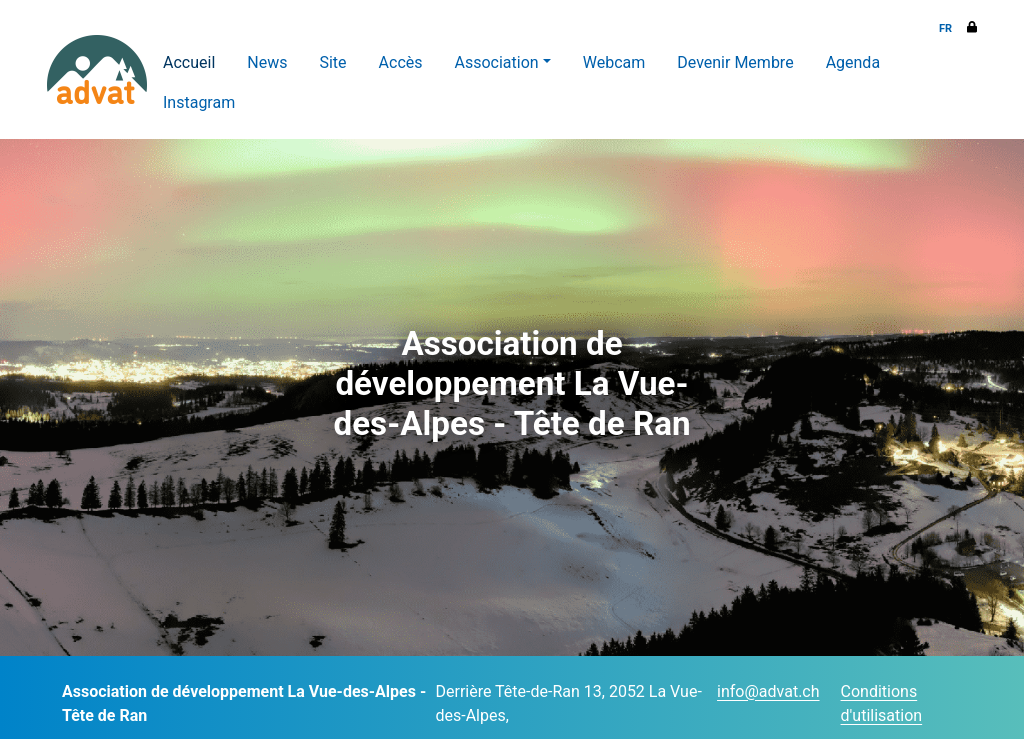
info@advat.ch (768, 691)
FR (945, 28)
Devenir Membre (735, 62)
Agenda (853, 62)
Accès (401, 62)
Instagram (199, 102)
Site (332, 62)
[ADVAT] (97, 69)
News (267, 62)
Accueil (189, 62)
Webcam (614, 62)
